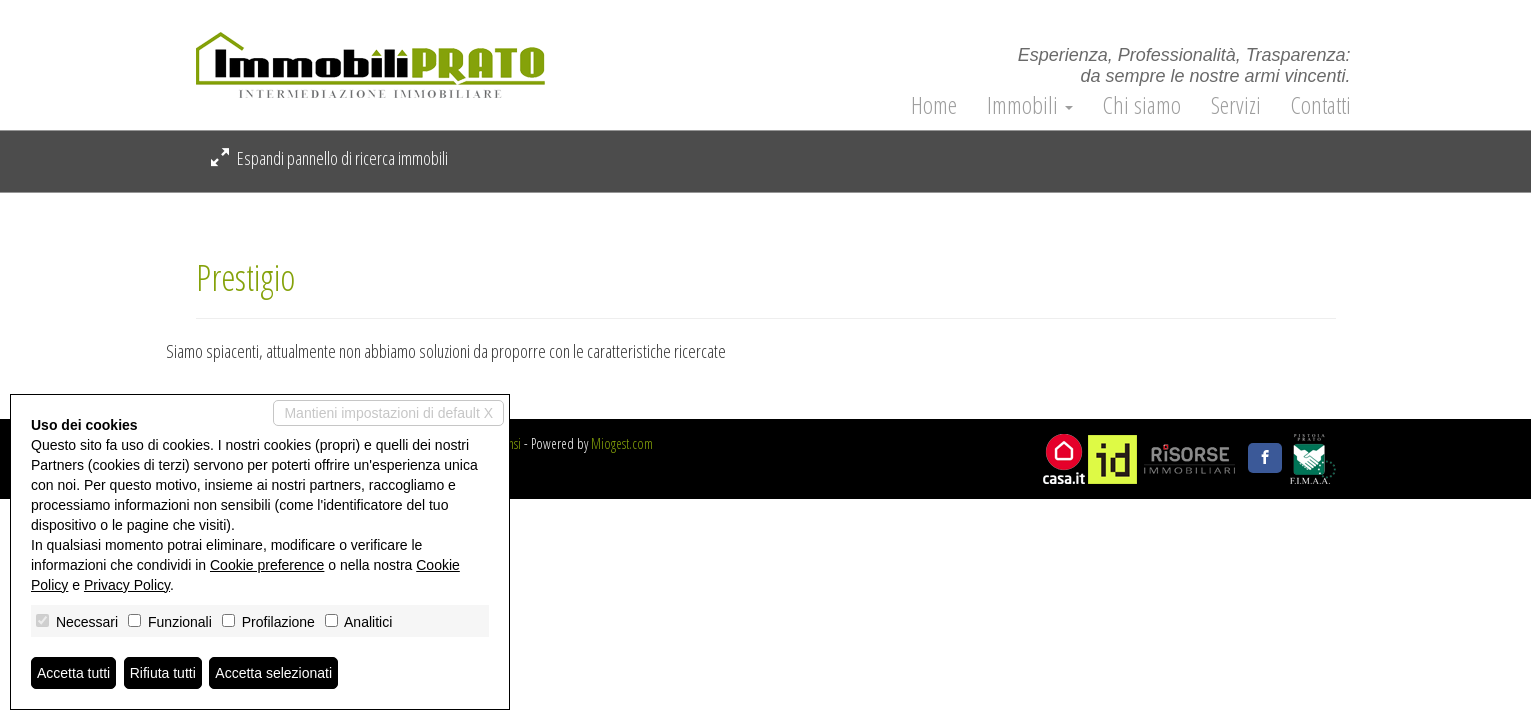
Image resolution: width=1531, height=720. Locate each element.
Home (934, 105)
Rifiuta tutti (163, 673)
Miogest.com (622, 443)
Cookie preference (267, 565)
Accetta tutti (73, 673)
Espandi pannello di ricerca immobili (329, 158)
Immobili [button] (1030, 105)
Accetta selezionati (273, 673)
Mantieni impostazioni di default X (388, 413)
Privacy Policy (127, 585)
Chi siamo (1142, 105)
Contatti (1321, 105)
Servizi (1236, 105)
